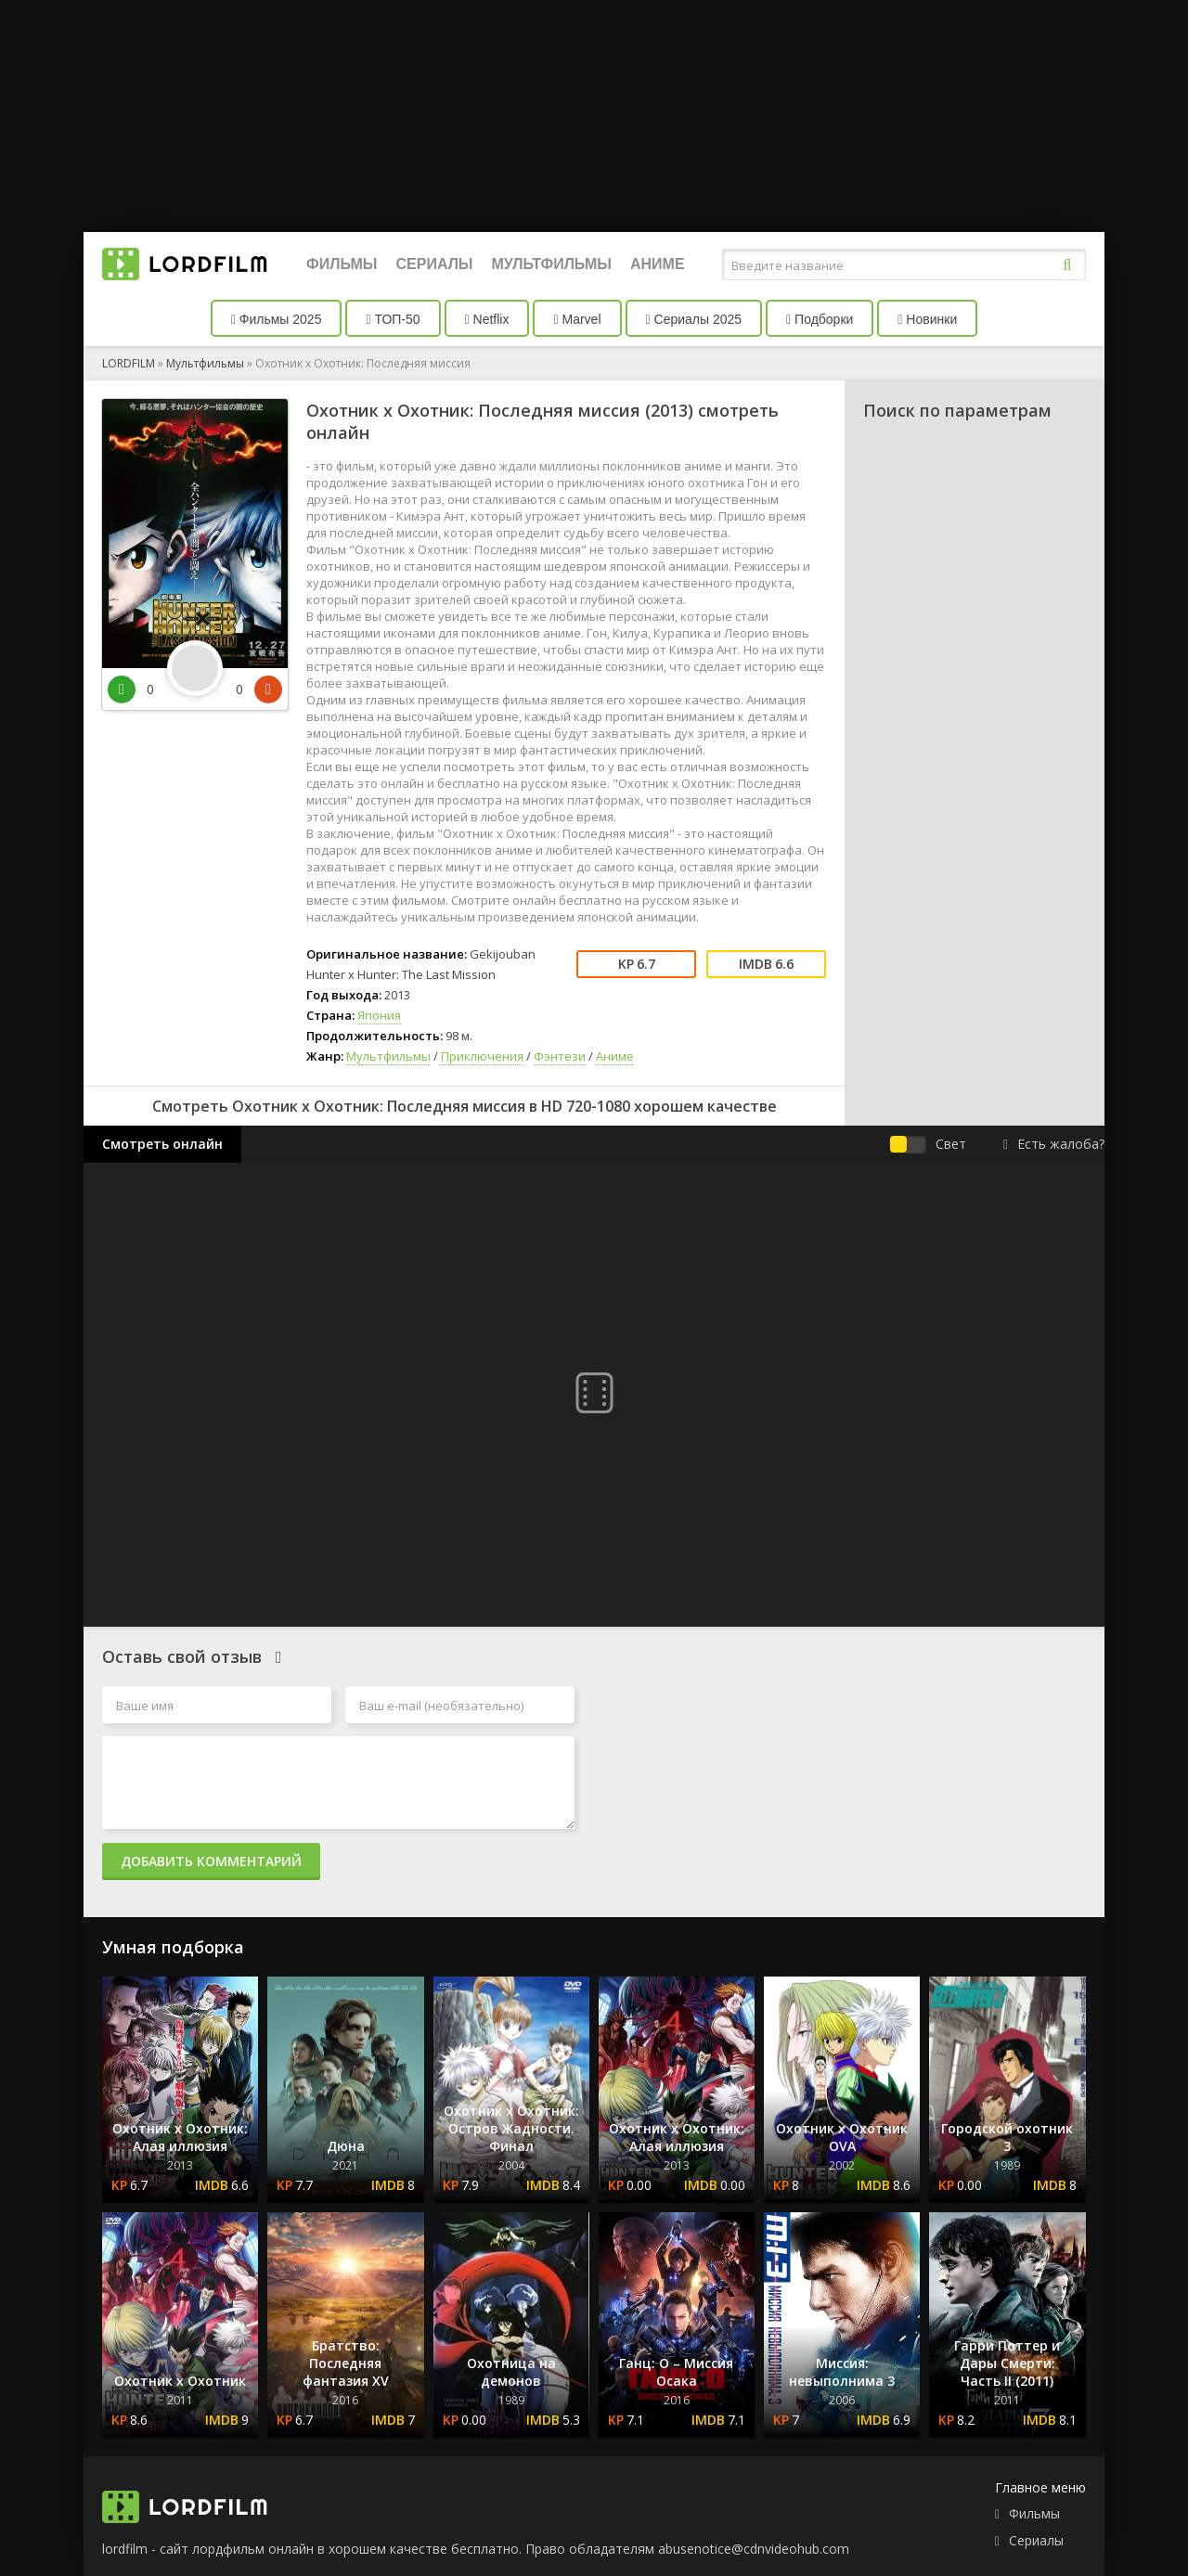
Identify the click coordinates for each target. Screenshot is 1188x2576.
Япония (379, 1015)
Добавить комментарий (211, 1861)
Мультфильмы (552, 264)
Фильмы (341, 264)
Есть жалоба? (1053, 1144)
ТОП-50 (393, 319)
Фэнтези (560, 1056)
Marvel (576, 319)
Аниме (657, 264)
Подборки (819, 319)
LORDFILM (128, 363)
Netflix (487, 319)
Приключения (482, 1056)
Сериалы (433, 264)
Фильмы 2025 (276, 319)
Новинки (927, 319)
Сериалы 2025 (694, 319)
